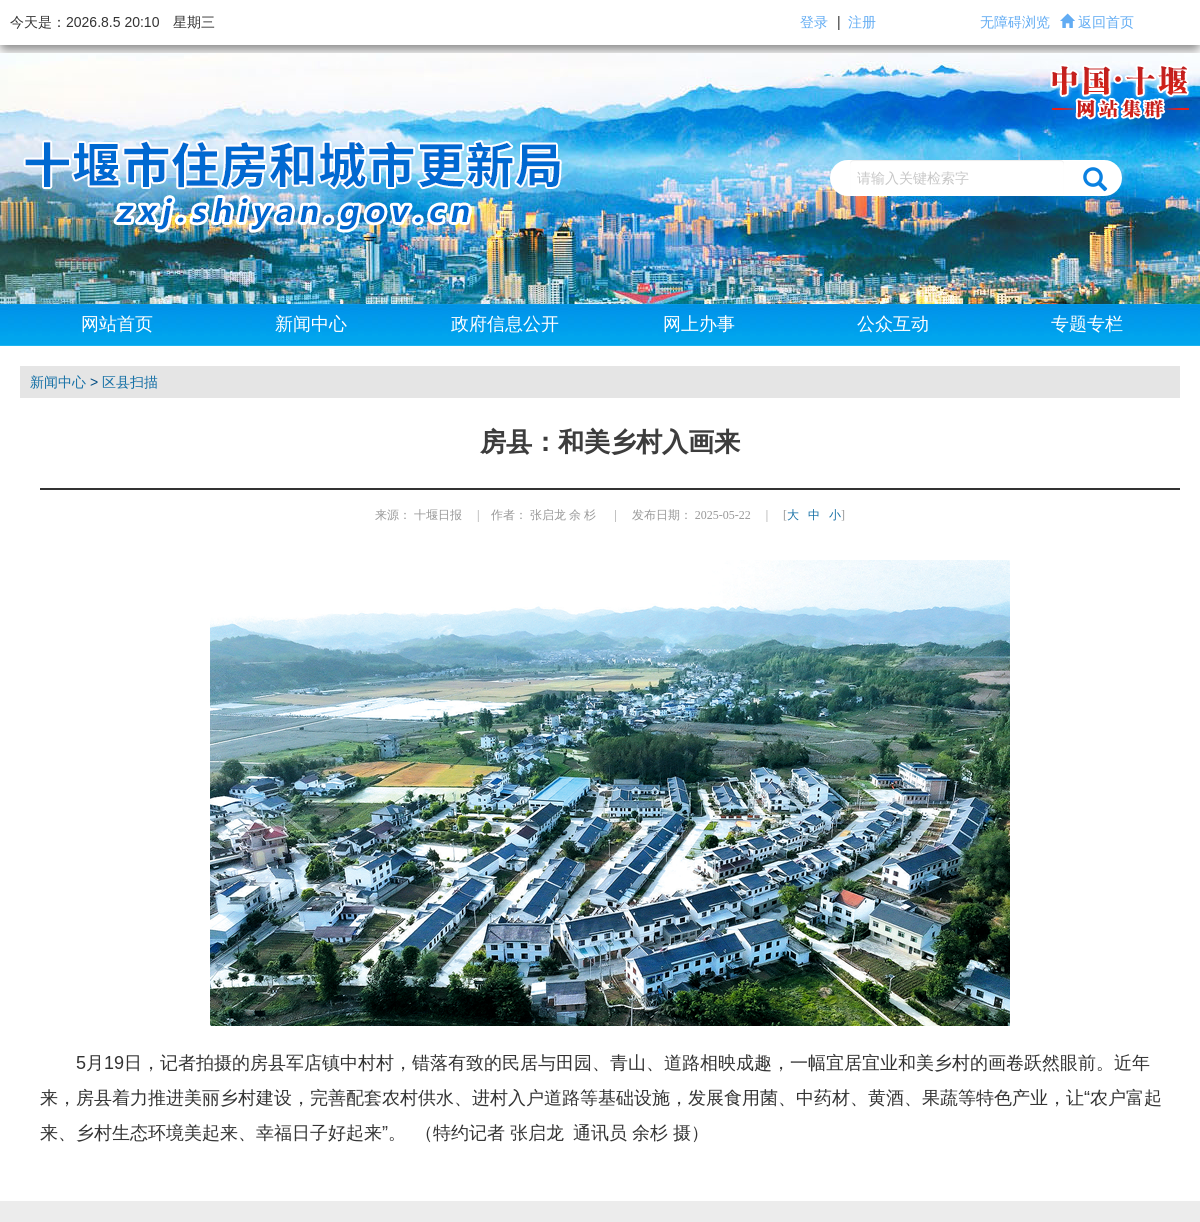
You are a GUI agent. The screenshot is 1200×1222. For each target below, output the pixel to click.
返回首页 (1106, 22)
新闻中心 (311, 324)
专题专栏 (1087, 324)
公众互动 (893, 324)
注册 (862, 22)
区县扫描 (130, 382)
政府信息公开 (505, 324)
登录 (814, 22)
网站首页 (117, 324)
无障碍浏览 (1015, 22)
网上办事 (699, 324)
